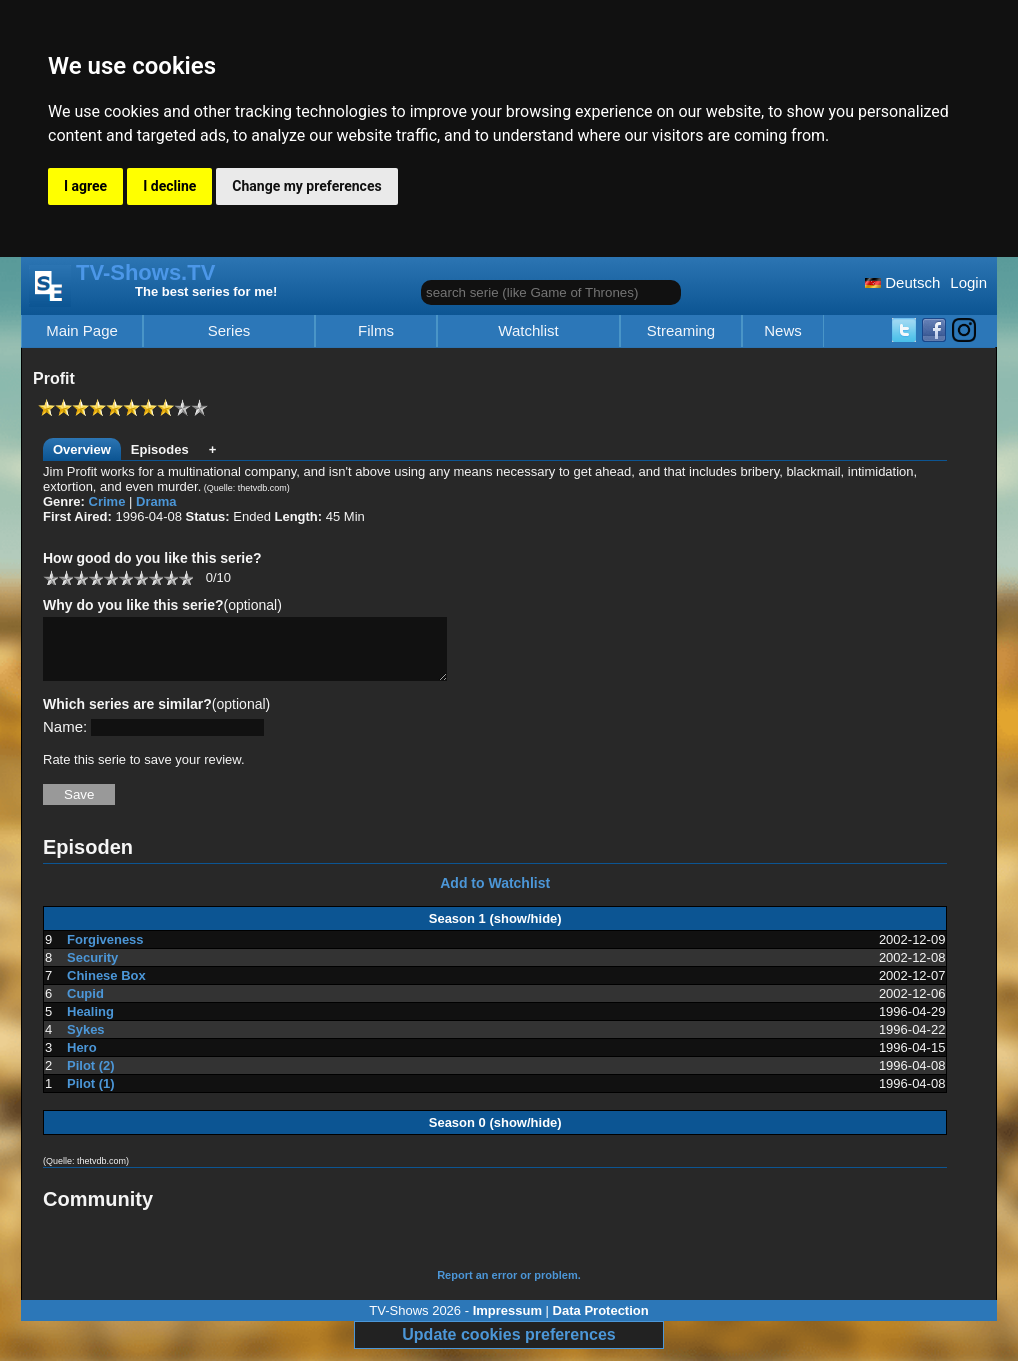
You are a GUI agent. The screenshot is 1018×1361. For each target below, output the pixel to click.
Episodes (160, 449)
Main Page (82, 331)
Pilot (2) (91, 1077)
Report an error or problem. (509, 1287)
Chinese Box (106, 987)
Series (229, 331)
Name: (65, 738)
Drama (156, 501)
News (783, 331)
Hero (82, 1059)
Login (968, 282)
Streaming (681, 331)
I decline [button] (169, 186)
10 (185, 577)
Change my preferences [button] (306, 186)
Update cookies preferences (508, 1346)
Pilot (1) (91, 1095)
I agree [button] (85, 186)
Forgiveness (105, 951)
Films (376, 331)
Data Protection (601, 1322)
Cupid (85, 1005)
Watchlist (528, 331)
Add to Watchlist (495, 895)
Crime (107, 501)
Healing (90, 1023)
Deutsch (902, 282)
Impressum (507, 1322)
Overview (82, 449)
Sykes (86, 1041)
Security (92, 969)
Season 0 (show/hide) (495, 1134)
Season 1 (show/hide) (495, 930)
